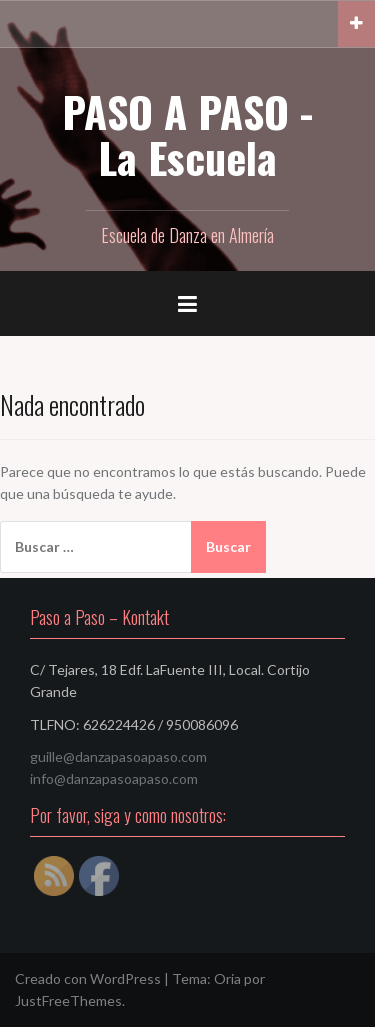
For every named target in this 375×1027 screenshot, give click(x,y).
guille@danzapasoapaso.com (118, 756)
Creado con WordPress (88, 978)
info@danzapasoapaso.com (114, 778)
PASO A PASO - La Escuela (187, 134)
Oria (227, 978)
